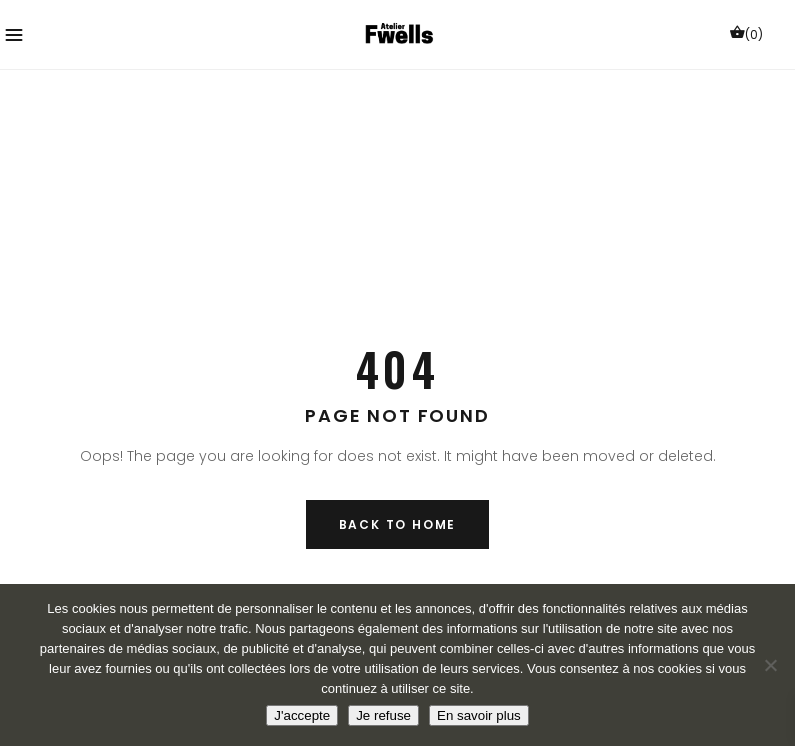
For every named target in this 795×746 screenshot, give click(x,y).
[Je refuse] (770, 665)
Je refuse (383, 715)
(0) (746, 33)
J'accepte (302, 715)
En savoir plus (479, 715)
